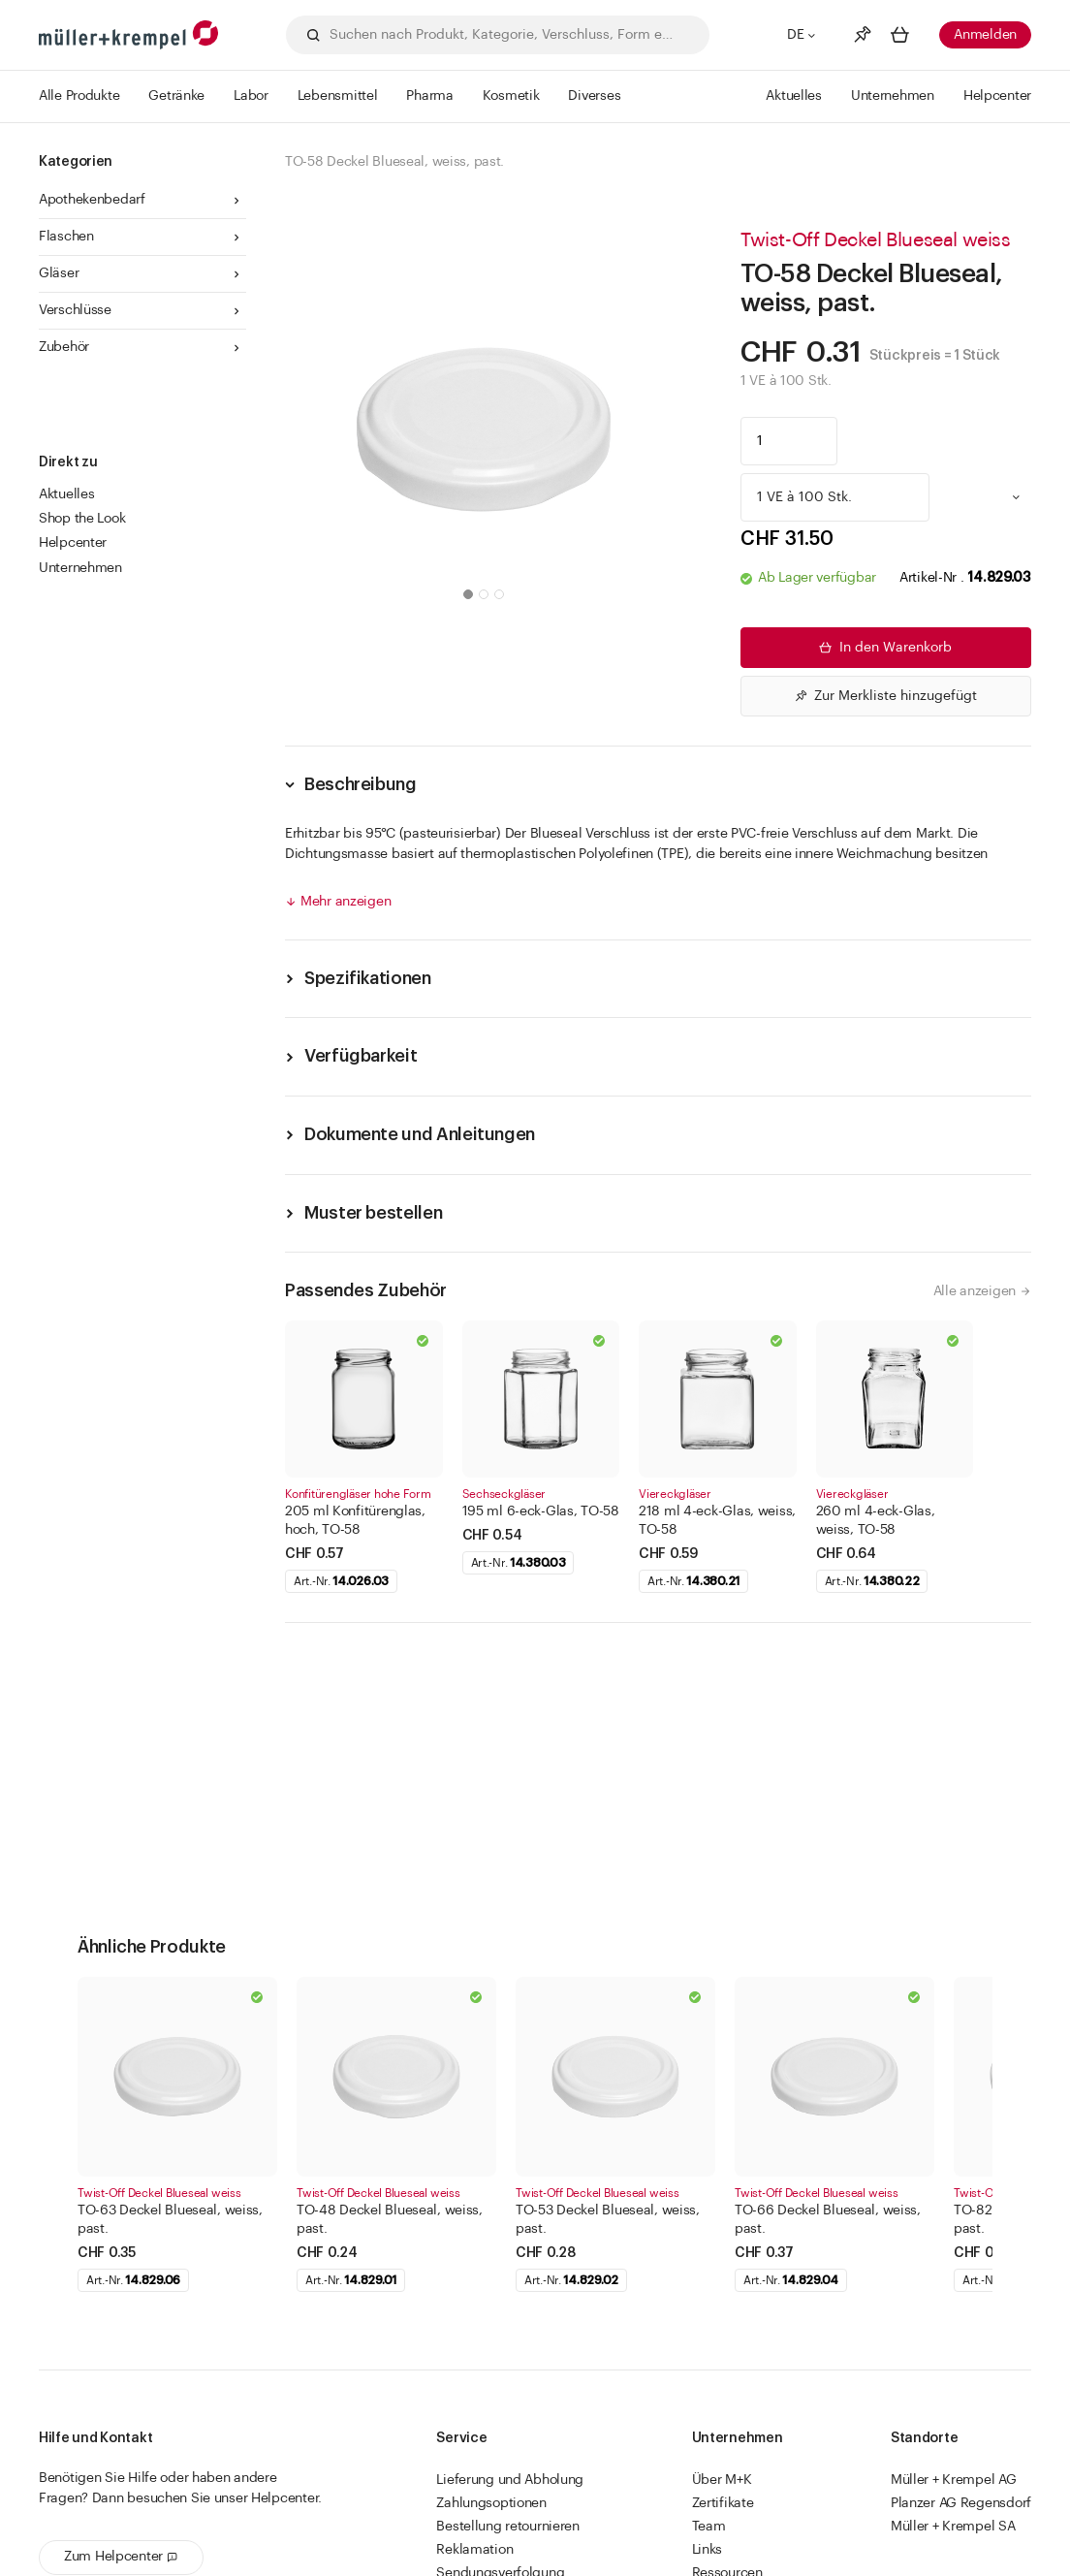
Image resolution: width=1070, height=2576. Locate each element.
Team (709, 2526)
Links (707, 2550)
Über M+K (722, 2480)
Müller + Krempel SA (953, 2526)
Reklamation (474, 2550)
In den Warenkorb (884, 647)
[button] (468, 594)
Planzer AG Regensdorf (961, 2503)
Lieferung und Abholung (509, 2480)
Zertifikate (723, 2503)
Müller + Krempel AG (954, 2480)
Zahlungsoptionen (491, 2503)
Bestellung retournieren (508, 2526)
